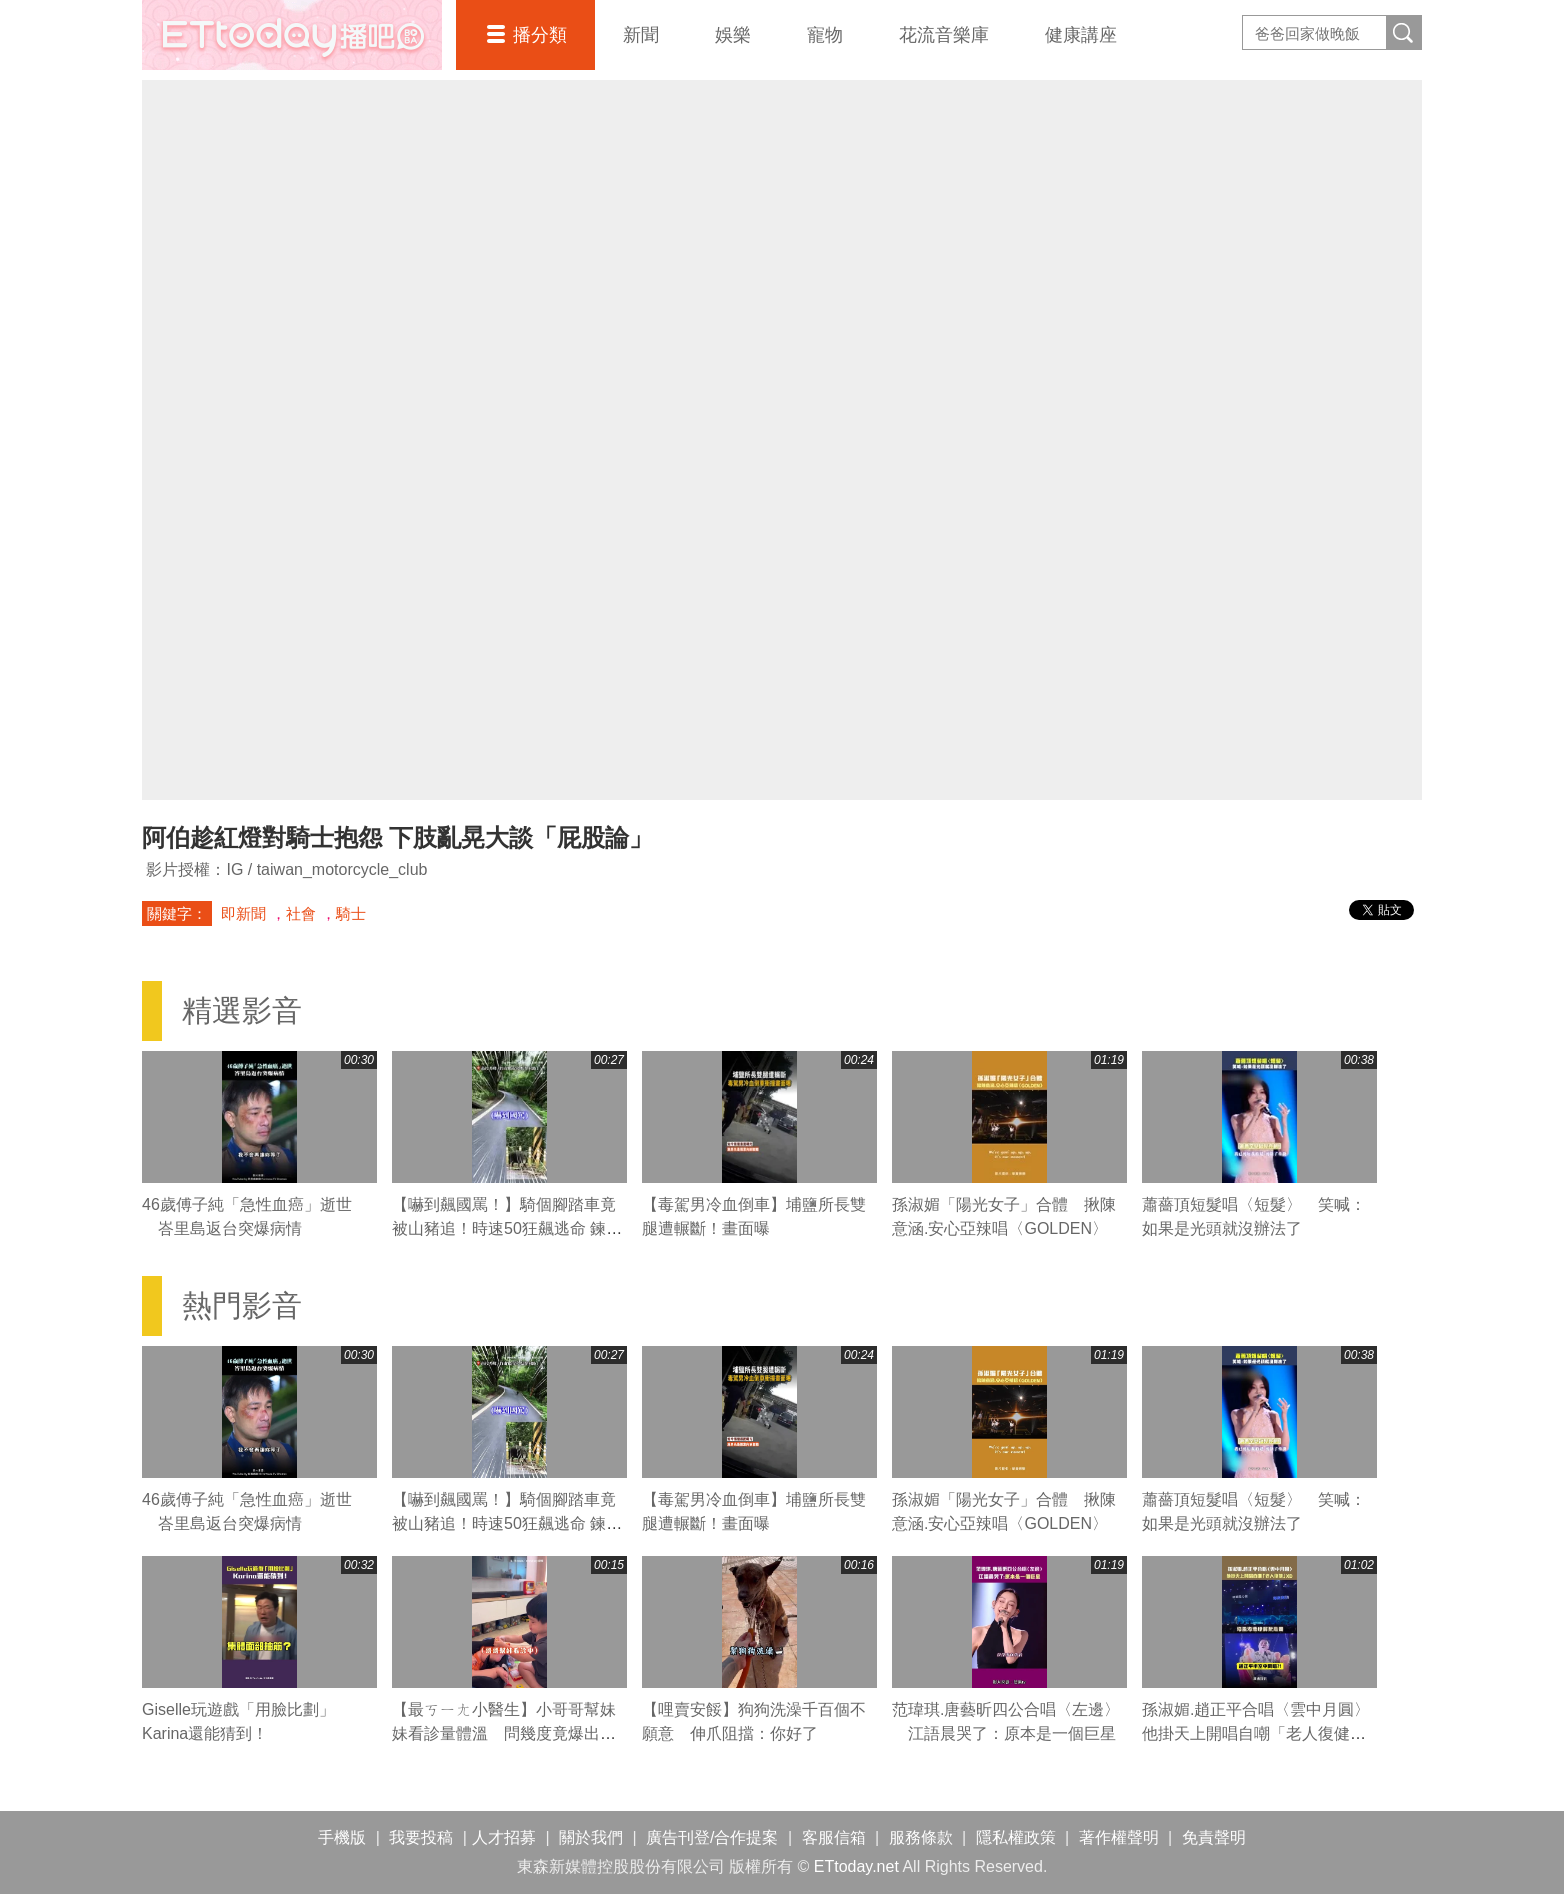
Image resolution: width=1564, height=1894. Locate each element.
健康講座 (1081, 35)
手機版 (342, 1837)
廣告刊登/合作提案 (712, 1837)
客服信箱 (834, 1837)
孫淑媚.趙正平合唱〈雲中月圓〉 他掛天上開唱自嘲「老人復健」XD (1264, 1733)
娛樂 (733, 35)
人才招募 (504, 1837)
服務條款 (921, 1837)
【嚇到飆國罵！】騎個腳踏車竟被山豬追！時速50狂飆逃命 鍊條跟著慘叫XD (507, 1228)
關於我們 (591, 1837)
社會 (301, 913)
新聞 (641, 35)
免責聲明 (1214, 1837)
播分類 (540, 35)
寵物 (825, 35)
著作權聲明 (1119, 1837)
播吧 (292, 35)
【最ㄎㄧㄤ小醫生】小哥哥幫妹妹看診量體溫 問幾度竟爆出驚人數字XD (504, 1733)
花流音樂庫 (944, 35)
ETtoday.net (856, 1866)
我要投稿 (421, 1837)
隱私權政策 (1016, 1837)
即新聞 (243, 913)
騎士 (351, 913)
